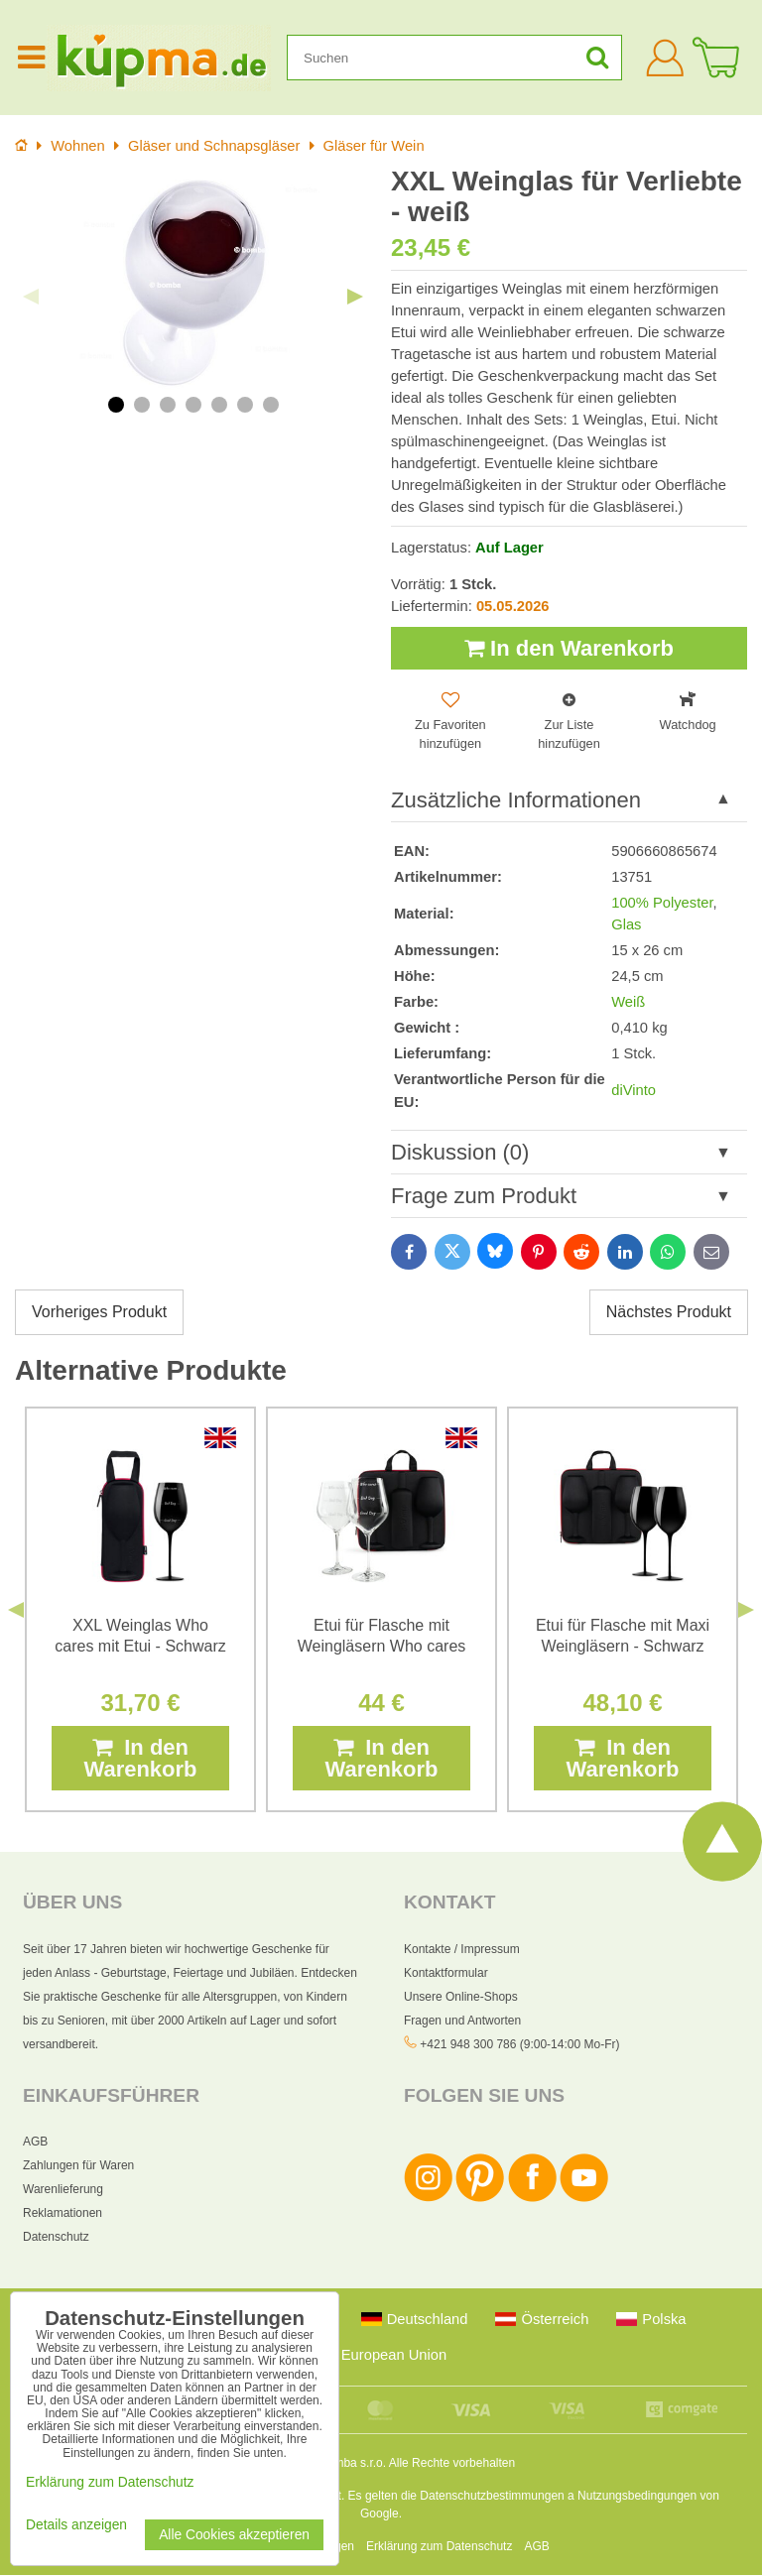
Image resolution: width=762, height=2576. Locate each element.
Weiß (628, 1003)
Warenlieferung (63, 2190)
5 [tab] (219, 405)
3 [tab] (168, 405)
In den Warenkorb (569, 648)
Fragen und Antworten (462, 2020)
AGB (35, 2142)
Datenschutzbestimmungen (492, 2497)
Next (355, 296)
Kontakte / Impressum (462, 1949)
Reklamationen (62, 2214)
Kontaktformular (446, 1973)
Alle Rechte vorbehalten (452, 2464)
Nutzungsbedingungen (637, 2497)
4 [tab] (193, 405)
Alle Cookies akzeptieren (234, 2534)
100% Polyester (661, 903)
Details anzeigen (76, 2524)
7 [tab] (271, 405)
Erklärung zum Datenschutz (439, 2547)
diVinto (633, 1091)
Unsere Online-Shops (461, 1997)
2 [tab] (142, 405)
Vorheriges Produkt (99, 1312)
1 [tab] (116, 405)
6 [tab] (245, 405)
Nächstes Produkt (668, 1312)
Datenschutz (56, 2238)
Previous (31, 296)
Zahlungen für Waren (78, 2166)
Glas (626, 924)
